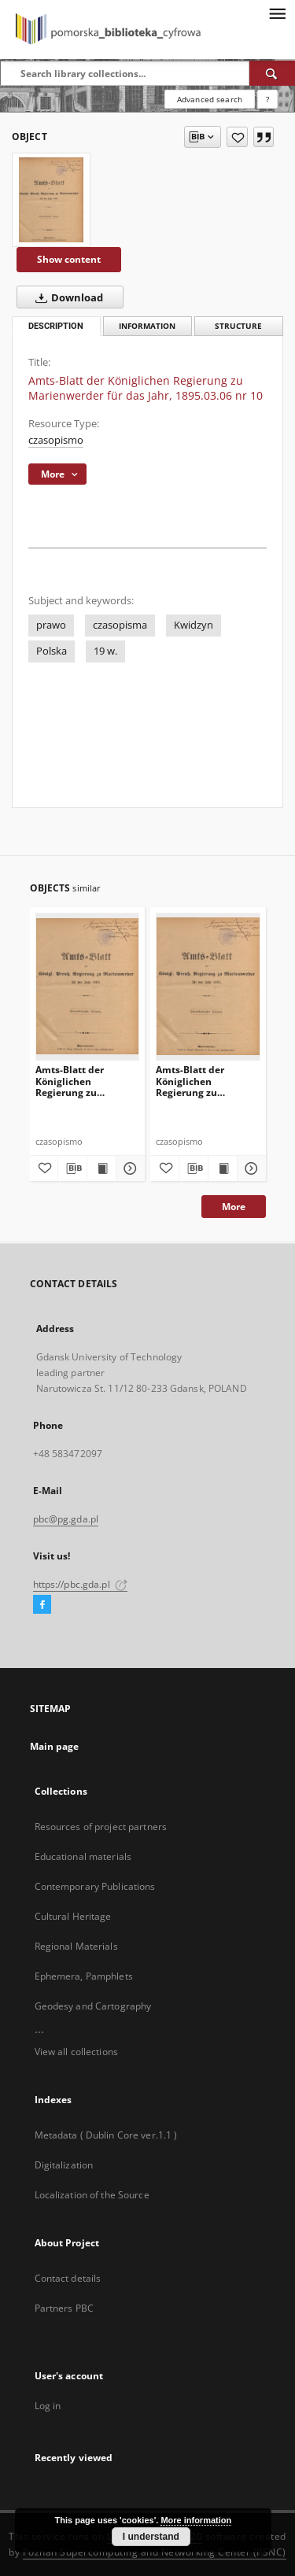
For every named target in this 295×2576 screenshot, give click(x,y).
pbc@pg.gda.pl (66, 1519)
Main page (54, 1746)
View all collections (76, 2051)
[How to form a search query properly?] (267, 99)
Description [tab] (55, 326)
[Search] (272, 73)
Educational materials (83, 1856)
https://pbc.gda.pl (80, 1584)
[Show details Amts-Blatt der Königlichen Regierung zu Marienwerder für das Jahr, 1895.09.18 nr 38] (249, 1168)
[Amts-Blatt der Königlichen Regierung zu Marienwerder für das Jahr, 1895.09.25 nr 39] (87, 986)
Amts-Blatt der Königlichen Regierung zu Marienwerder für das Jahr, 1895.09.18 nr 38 (206, 1080)
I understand (151, 2536)
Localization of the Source (92, 2194)
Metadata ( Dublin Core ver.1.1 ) (106, 2135)
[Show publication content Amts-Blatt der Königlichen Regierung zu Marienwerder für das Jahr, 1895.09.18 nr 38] (222, 1168)
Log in (48, 2405)
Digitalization (64, 2165)
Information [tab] (147, 326)
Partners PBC (64, 2308)
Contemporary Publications (95, 1886)
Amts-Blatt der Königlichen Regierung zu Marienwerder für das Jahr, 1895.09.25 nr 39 (86, 1080)
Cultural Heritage (73, 1916)
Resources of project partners (101, 1826)
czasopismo (55, 440)
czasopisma (120, 625)
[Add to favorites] (237, 137)
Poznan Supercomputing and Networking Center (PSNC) (154, 2552)
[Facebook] (42, 1605)
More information (195, 2520)
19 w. (105, 651)
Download (66, 297)
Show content (69, 259)
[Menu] (277, 12)
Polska (51, 651)
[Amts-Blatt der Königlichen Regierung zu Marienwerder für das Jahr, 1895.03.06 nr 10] (51, 199)
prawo (51, 625)
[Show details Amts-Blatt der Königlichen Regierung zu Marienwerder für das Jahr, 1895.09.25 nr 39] (128, 1168)
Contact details (68, 2278)
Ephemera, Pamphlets (84, 1976)
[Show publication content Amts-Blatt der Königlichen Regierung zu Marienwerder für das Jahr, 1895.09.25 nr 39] (101, 1168)
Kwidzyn (193, 625)
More (233, 1206)
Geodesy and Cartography (93, 2006)
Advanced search (209, 99)
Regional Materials (76, 1946)
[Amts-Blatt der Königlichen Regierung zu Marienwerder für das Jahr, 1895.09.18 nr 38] (208, 986)
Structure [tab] (238, 326)
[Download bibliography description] (72, 1168)
